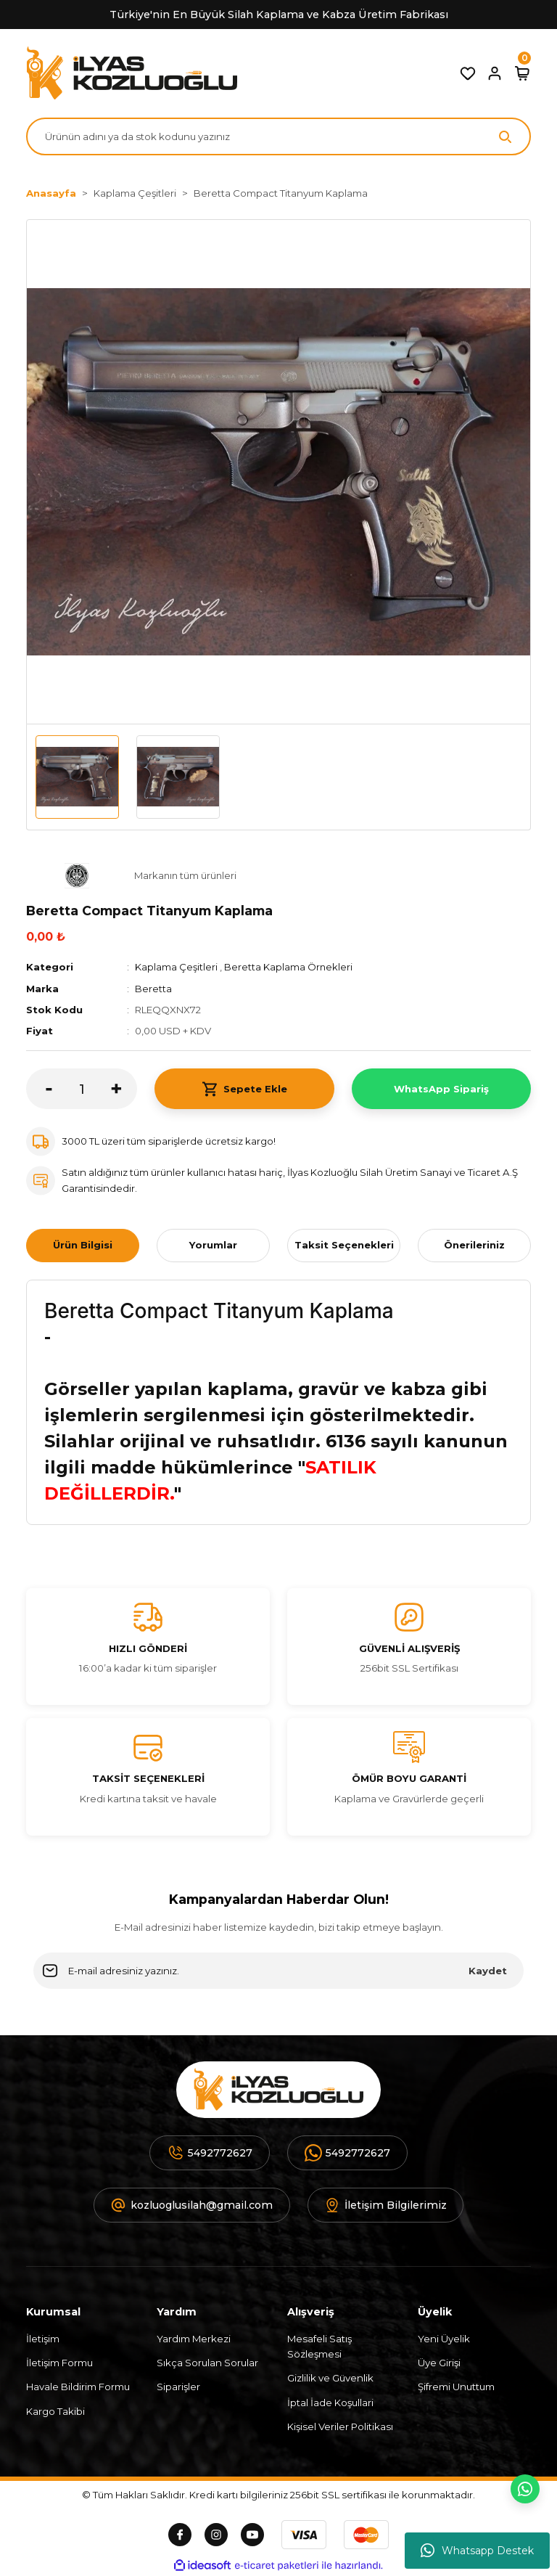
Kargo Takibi (55, 2411)
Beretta (153, 988)
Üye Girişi (439, 2362)
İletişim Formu (59, 2362)
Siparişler (178, 2386)
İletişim (42, 2338)
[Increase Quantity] (124, 1088)
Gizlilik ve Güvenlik (330, 2378)
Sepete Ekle (244, 1089)
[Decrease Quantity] (39, 1088)
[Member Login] (495, 73)
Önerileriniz (474, 1245)
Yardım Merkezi (194, 2338)
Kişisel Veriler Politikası (340, 2426)
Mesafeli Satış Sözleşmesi (319, 2346)
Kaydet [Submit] (488, 1970)
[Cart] (522, 73)
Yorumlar (213, 1245)
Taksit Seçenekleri (344, 1245)
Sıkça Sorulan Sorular (207, 2362)
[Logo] (131, 73)
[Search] (278, 136)
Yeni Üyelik (444, 2338)
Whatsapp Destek (477, 2551)
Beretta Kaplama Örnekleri (288, 967)
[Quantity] (81, 1088)
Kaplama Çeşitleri (176, 967)
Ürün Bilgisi (82, 1245)
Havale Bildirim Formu (78, 2386)
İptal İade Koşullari (330, 2402)
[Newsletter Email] (278, 1971)
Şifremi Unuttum (456, 2386)
